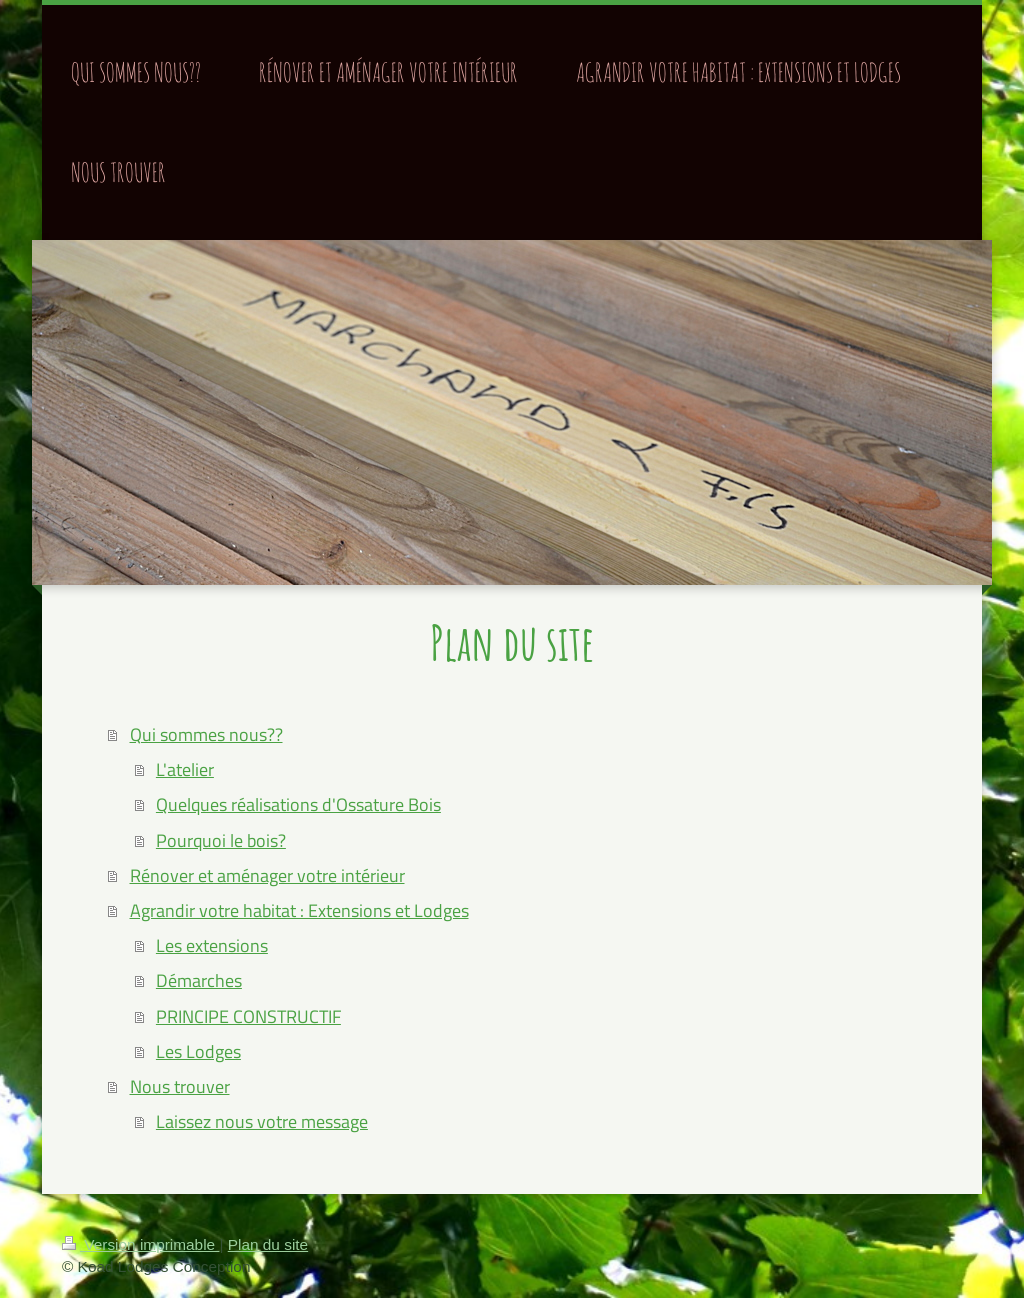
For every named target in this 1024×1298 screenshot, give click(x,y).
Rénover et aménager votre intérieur (267, 875)
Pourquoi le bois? (221, 840)
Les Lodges (198, 1051)
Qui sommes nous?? (206, 734)
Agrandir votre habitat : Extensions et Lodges (299, 910)
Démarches (199, 980)
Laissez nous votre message (262, 1121)
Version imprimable (140, 1244)
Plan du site (268, 1244)
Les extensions (212, 945)
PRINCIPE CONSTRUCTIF (248, 1016)
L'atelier (185, 769)
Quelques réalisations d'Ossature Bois (298, 804)
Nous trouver (180, 1086)
